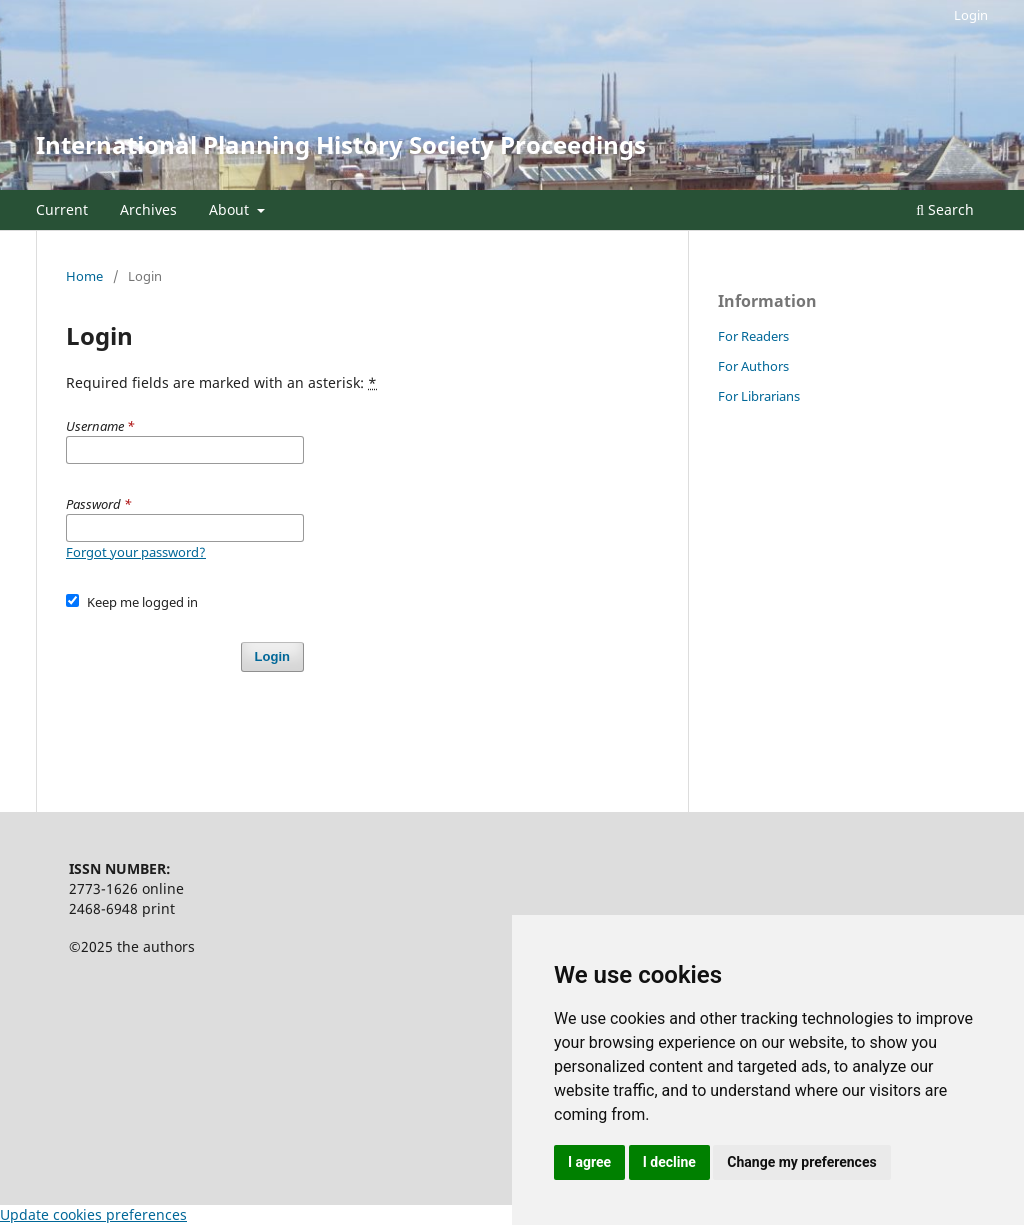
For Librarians (759, 396)
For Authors (753, 366)
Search (945, 209)
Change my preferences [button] (801, 1162)
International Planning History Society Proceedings (341, 144)
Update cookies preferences (93, 1214)
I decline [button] (669, 1162)
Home (84, 276)
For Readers (753, 336)
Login (971, 15)
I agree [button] (589, 1162)
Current (62, 209)
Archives (148, 209)
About (231, 209)
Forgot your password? (136, 552)
